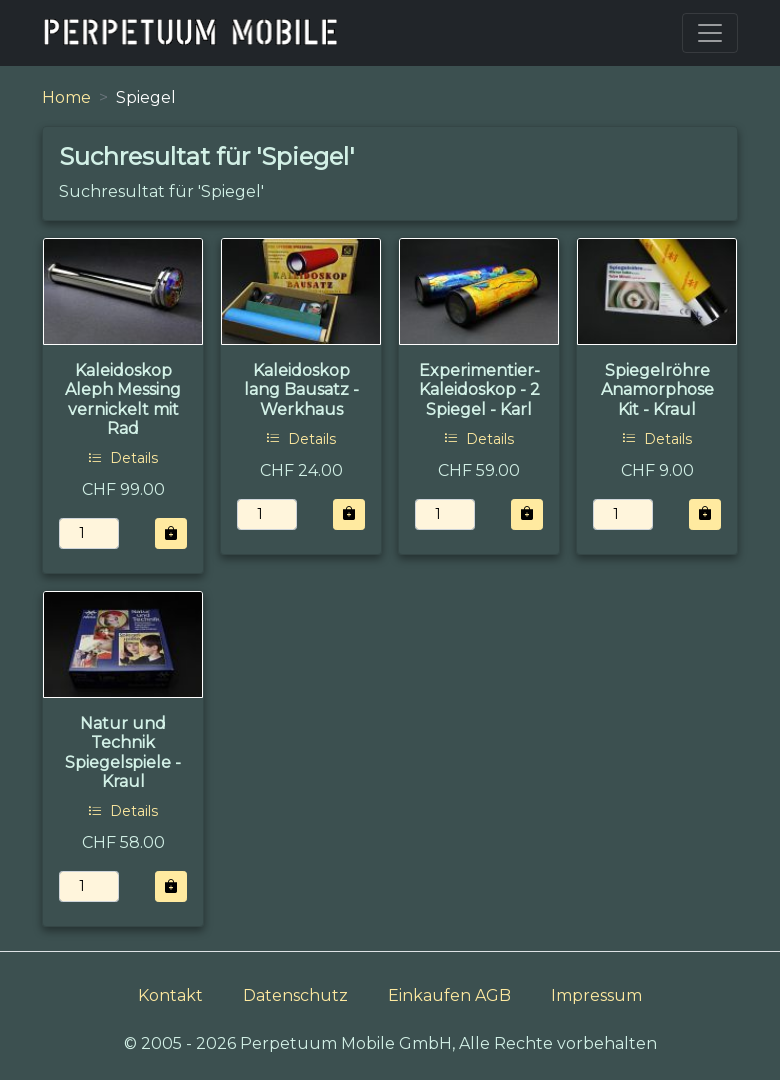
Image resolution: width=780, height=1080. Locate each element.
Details (123, 458)
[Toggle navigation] (710, 33)
